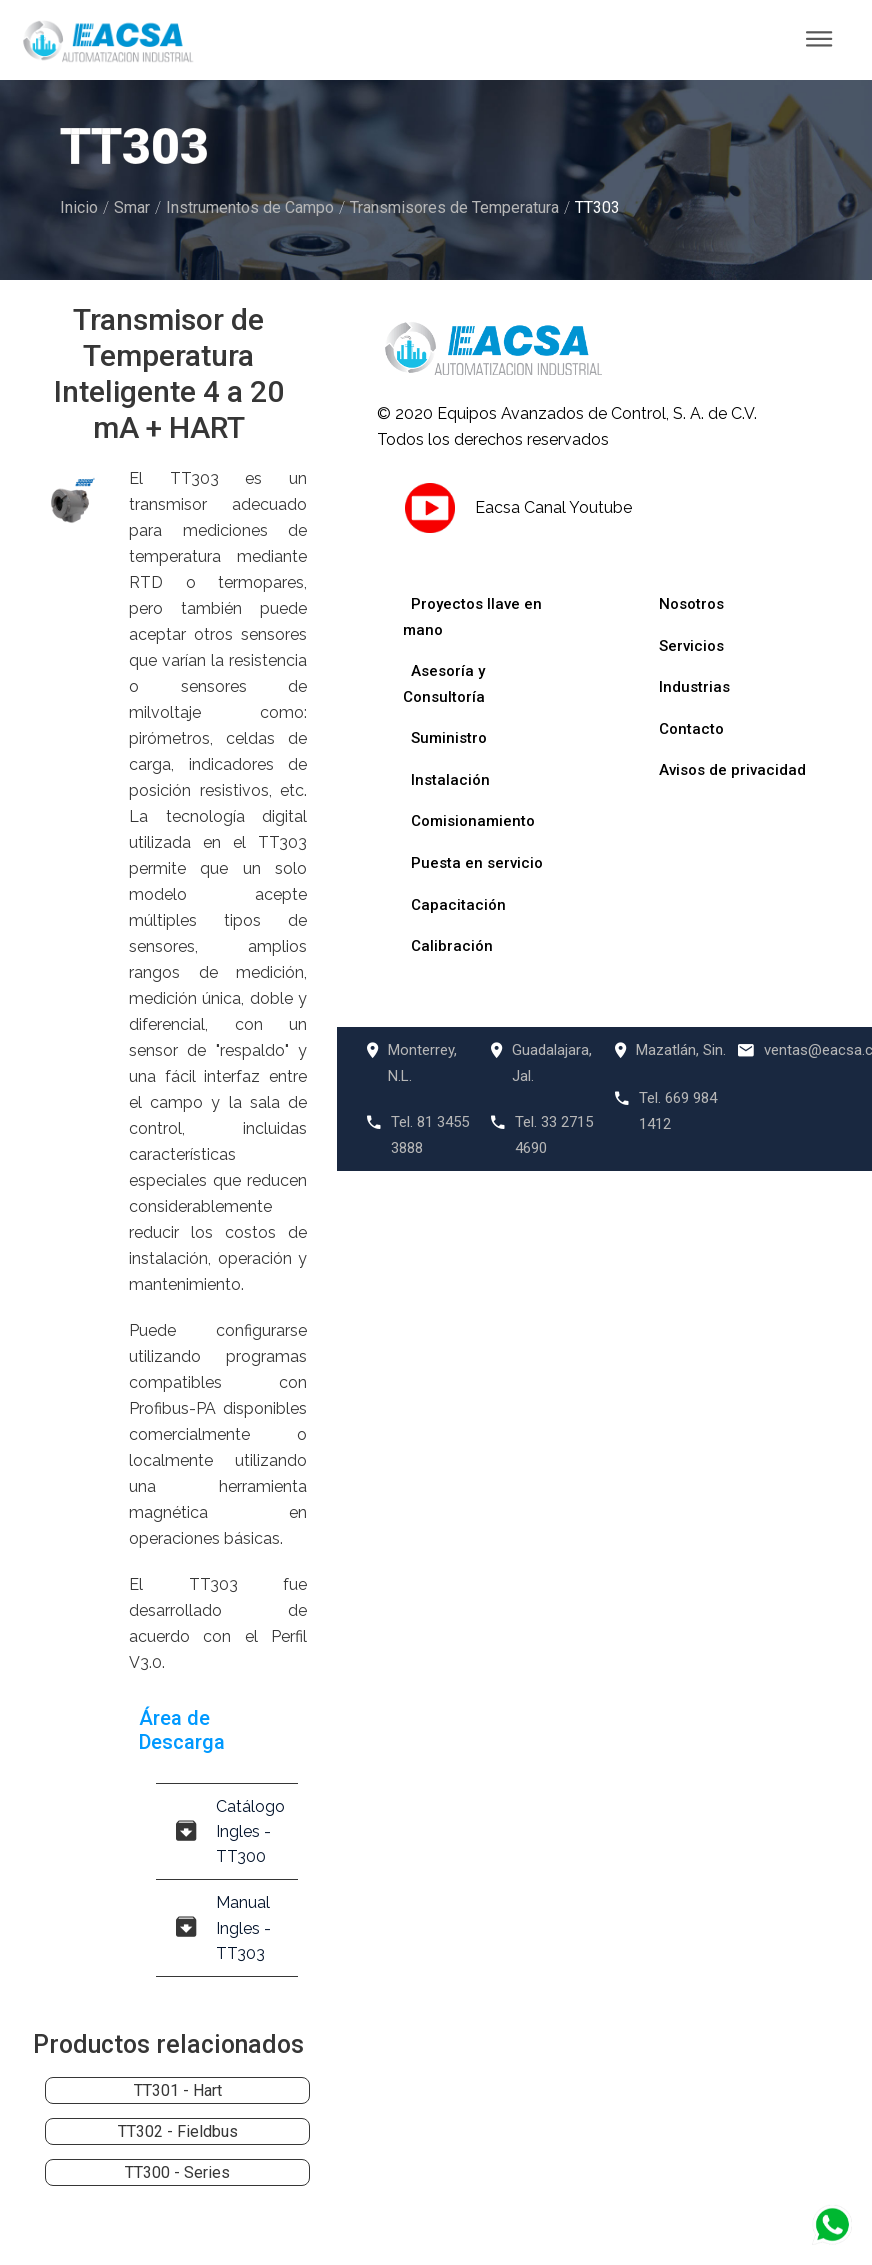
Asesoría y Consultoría (444, 684)
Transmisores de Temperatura (454, 207)
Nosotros (691, 604)
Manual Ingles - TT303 (223, 1927)
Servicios (691, 646)
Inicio (79, 207)
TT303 (597, 207)
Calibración (452, 946)
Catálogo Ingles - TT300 (230, 1831)
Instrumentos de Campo (250, 207)
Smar (132, 207)
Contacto (691, 729)
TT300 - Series (177, 2172)
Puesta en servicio (477, 863)
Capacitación (458, 905)
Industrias (694, 687)
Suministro (449, 738)
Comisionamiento (473, 821)
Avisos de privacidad (732, 770)
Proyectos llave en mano (472, 617)
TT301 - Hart (178, 2090)
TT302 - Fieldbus (178, 2131)
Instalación (450, 780)
